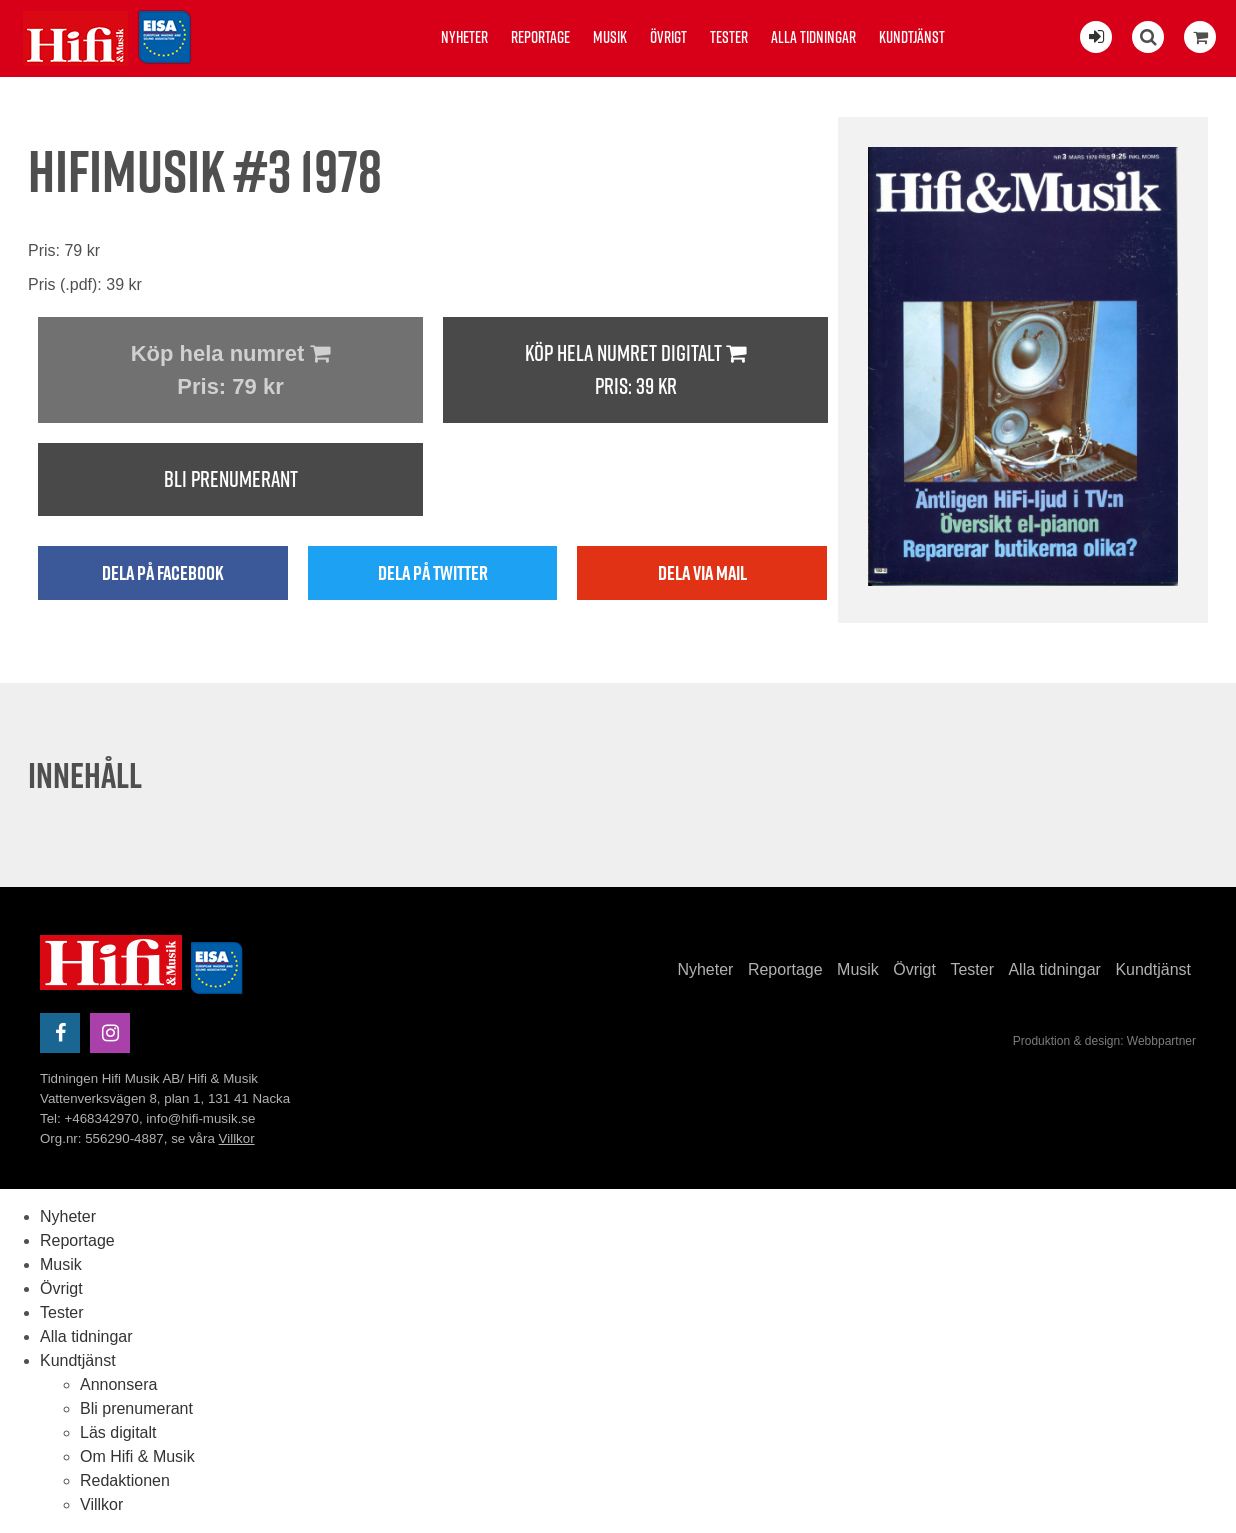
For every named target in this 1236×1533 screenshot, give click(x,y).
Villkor (237, 1138)
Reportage (540, 37)
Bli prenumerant (231, 479)
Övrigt (668, 37)
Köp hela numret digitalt (635, 370)
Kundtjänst (912, 37)
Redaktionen (125, 1480)
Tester (729, 37)
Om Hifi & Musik (137, 1456)
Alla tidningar (813, 37)
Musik (610, 37)
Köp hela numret (230, 372)
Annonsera (118, 1384)
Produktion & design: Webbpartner (1104, 1041)
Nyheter (464, 37)
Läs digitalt (118, 1432)
